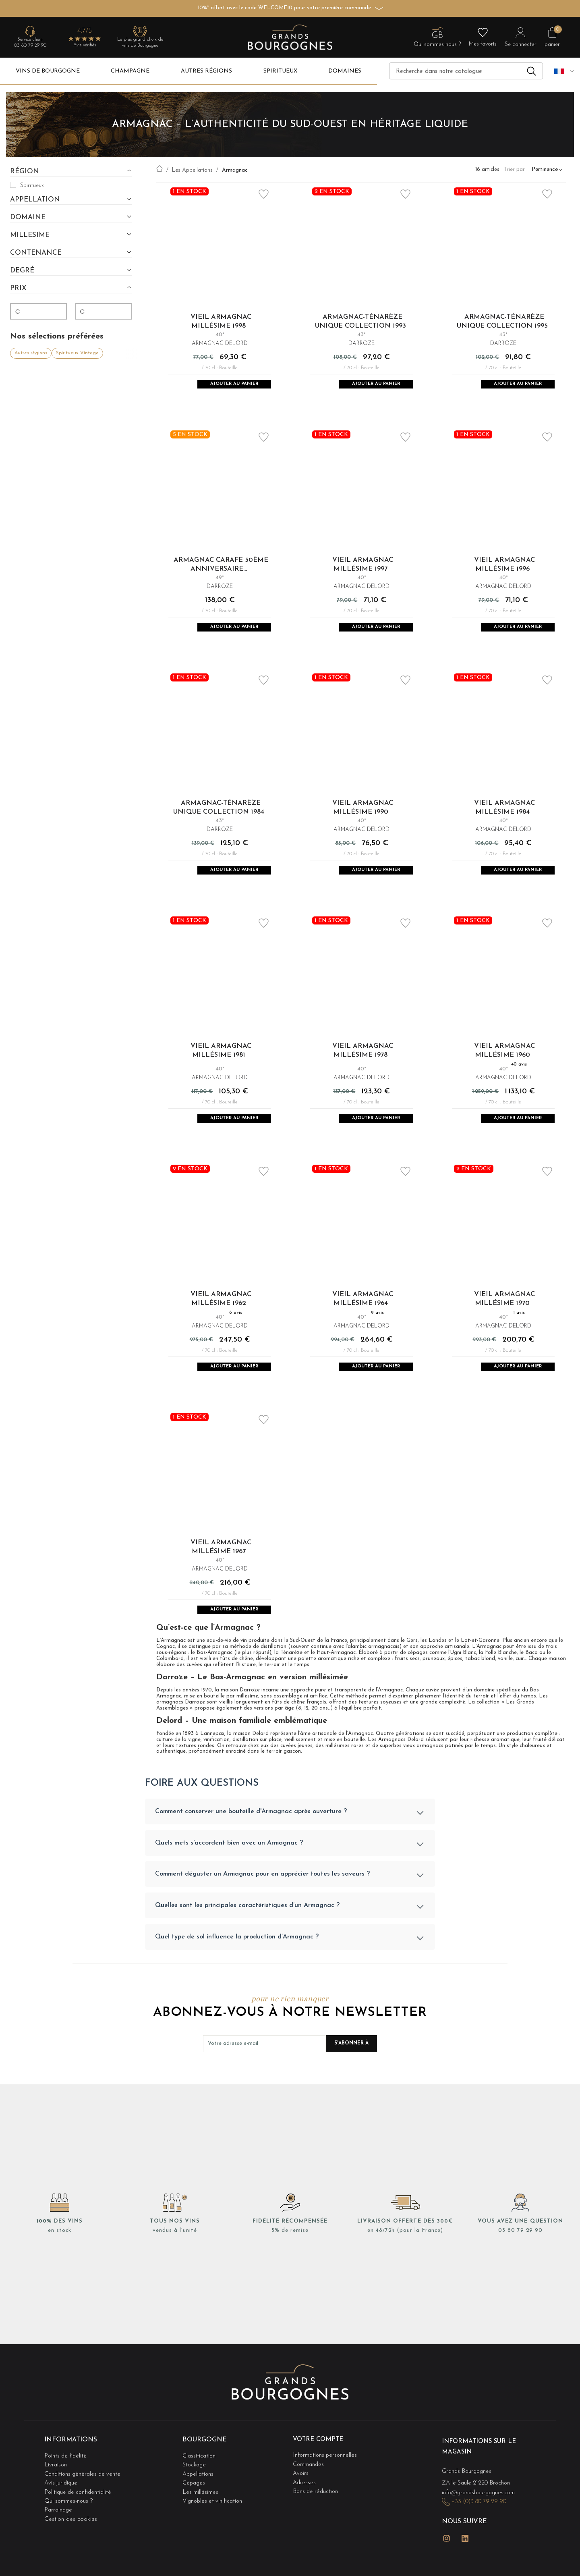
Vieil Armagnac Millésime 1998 (221, 320)
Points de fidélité (66, 2481)
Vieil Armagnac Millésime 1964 (362, 1315)
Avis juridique (61, 2505)
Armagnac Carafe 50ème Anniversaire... (221, 568)
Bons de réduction (316, 2513)
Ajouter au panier (234, 385)
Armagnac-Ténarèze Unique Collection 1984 (218, 815)
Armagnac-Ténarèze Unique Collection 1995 (502, 320)
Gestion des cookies (70, 2538)
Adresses (305, 2505)
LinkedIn (465, 2559)
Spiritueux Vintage (77, 352)
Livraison (56, 2489)
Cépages (194, 2505)
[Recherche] (466, 70)
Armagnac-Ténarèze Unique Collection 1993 (360, 320)
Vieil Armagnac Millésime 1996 (504, 568)
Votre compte (319, 2467)
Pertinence (545, 169)
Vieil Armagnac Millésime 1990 (362, 815)
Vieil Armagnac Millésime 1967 (221, 1567)
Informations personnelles (326, 2481)
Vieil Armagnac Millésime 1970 (504, 1315)
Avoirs (301, 2497)
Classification (199, 2481)
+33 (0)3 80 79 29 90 (481, 2525)
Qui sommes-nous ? (69, 2521)
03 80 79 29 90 (30, 45)
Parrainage (59, 2529)
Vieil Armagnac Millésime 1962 (221, 1315)
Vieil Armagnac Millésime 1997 (362, 568)
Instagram (447, 2559)
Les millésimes (200, 2513)
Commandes (309, 2489)
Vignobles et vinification (213, 2521)
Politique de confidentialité (79, 2513)
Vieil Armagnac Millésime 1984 (504, 815)
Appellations (198, 2497)
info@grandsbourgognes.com (480, 2517)
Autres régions (30, 352)
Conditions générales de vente (84, 2497)
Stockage (194, 2489)
